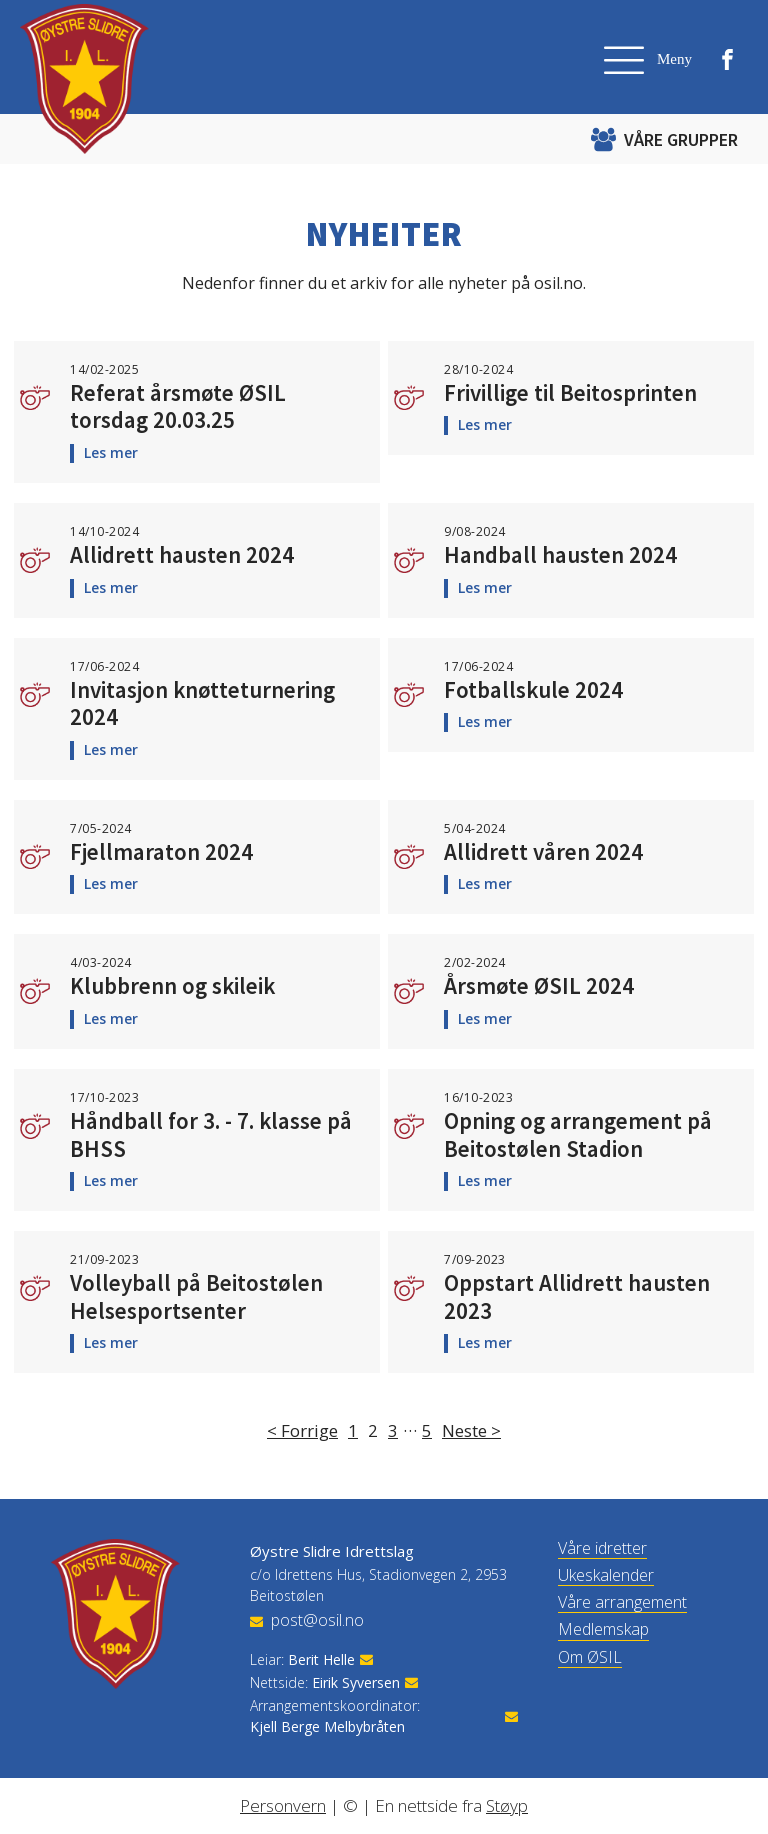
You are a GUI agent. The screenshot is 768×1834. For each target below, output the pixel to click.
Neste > (471, 1430)
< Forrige (302, 1430)
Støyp (507, 1805)
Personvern (283, 1805)
